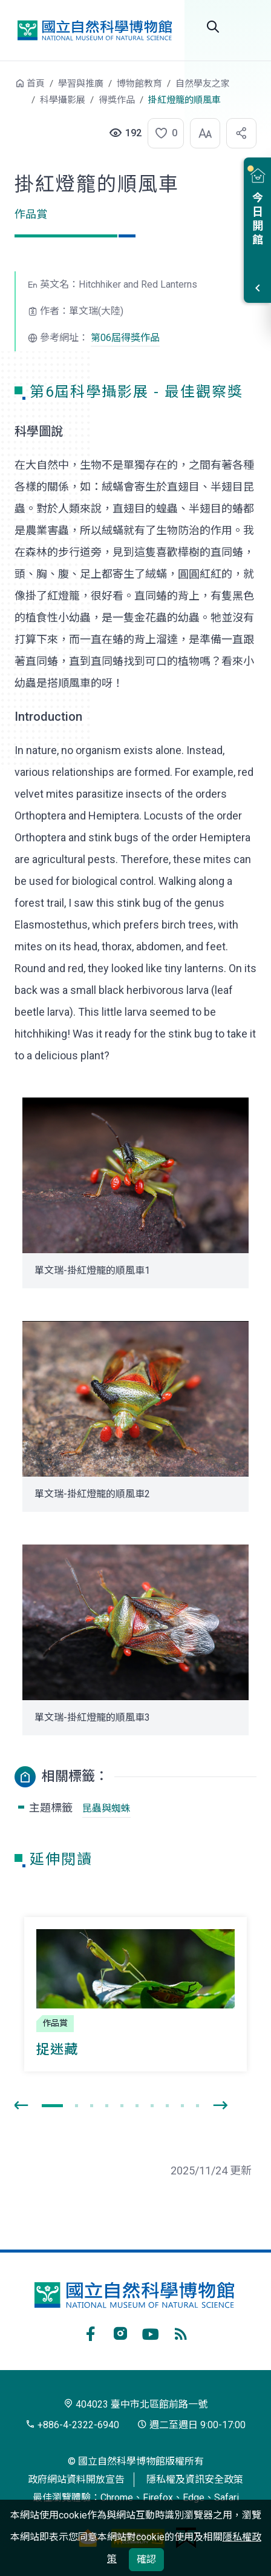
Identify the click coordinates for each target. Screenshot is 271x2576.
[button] (162, 133)
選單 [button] (247, 27)
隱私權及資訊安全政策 (194, 2479)
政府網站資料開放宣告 (76, 2479)
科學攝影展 (62, 99)
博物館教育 (139, 83)
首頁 (36, 83)
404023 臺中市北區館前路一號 (135, 2404)
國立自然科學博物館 (94, 30)
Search (213, 27)
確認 (146, 2559)
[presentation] (20, 2106)
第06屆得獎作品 (125, 337)
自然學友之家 (202, 83)
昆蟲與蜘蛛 (106, 1808)
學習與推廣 (80, 83)
